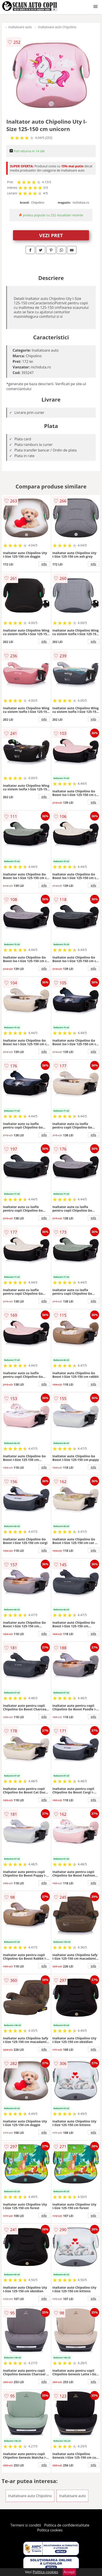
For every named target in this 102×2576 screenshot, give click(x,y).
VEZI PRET (51, 235)
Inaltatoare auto (20, 27)
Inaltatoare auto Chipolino (57, 27)
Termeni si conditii (25, 2525)
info (44, 564)
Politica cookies (50, 2530)
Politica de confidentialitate (66, 2525)
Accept (69, 2572)
